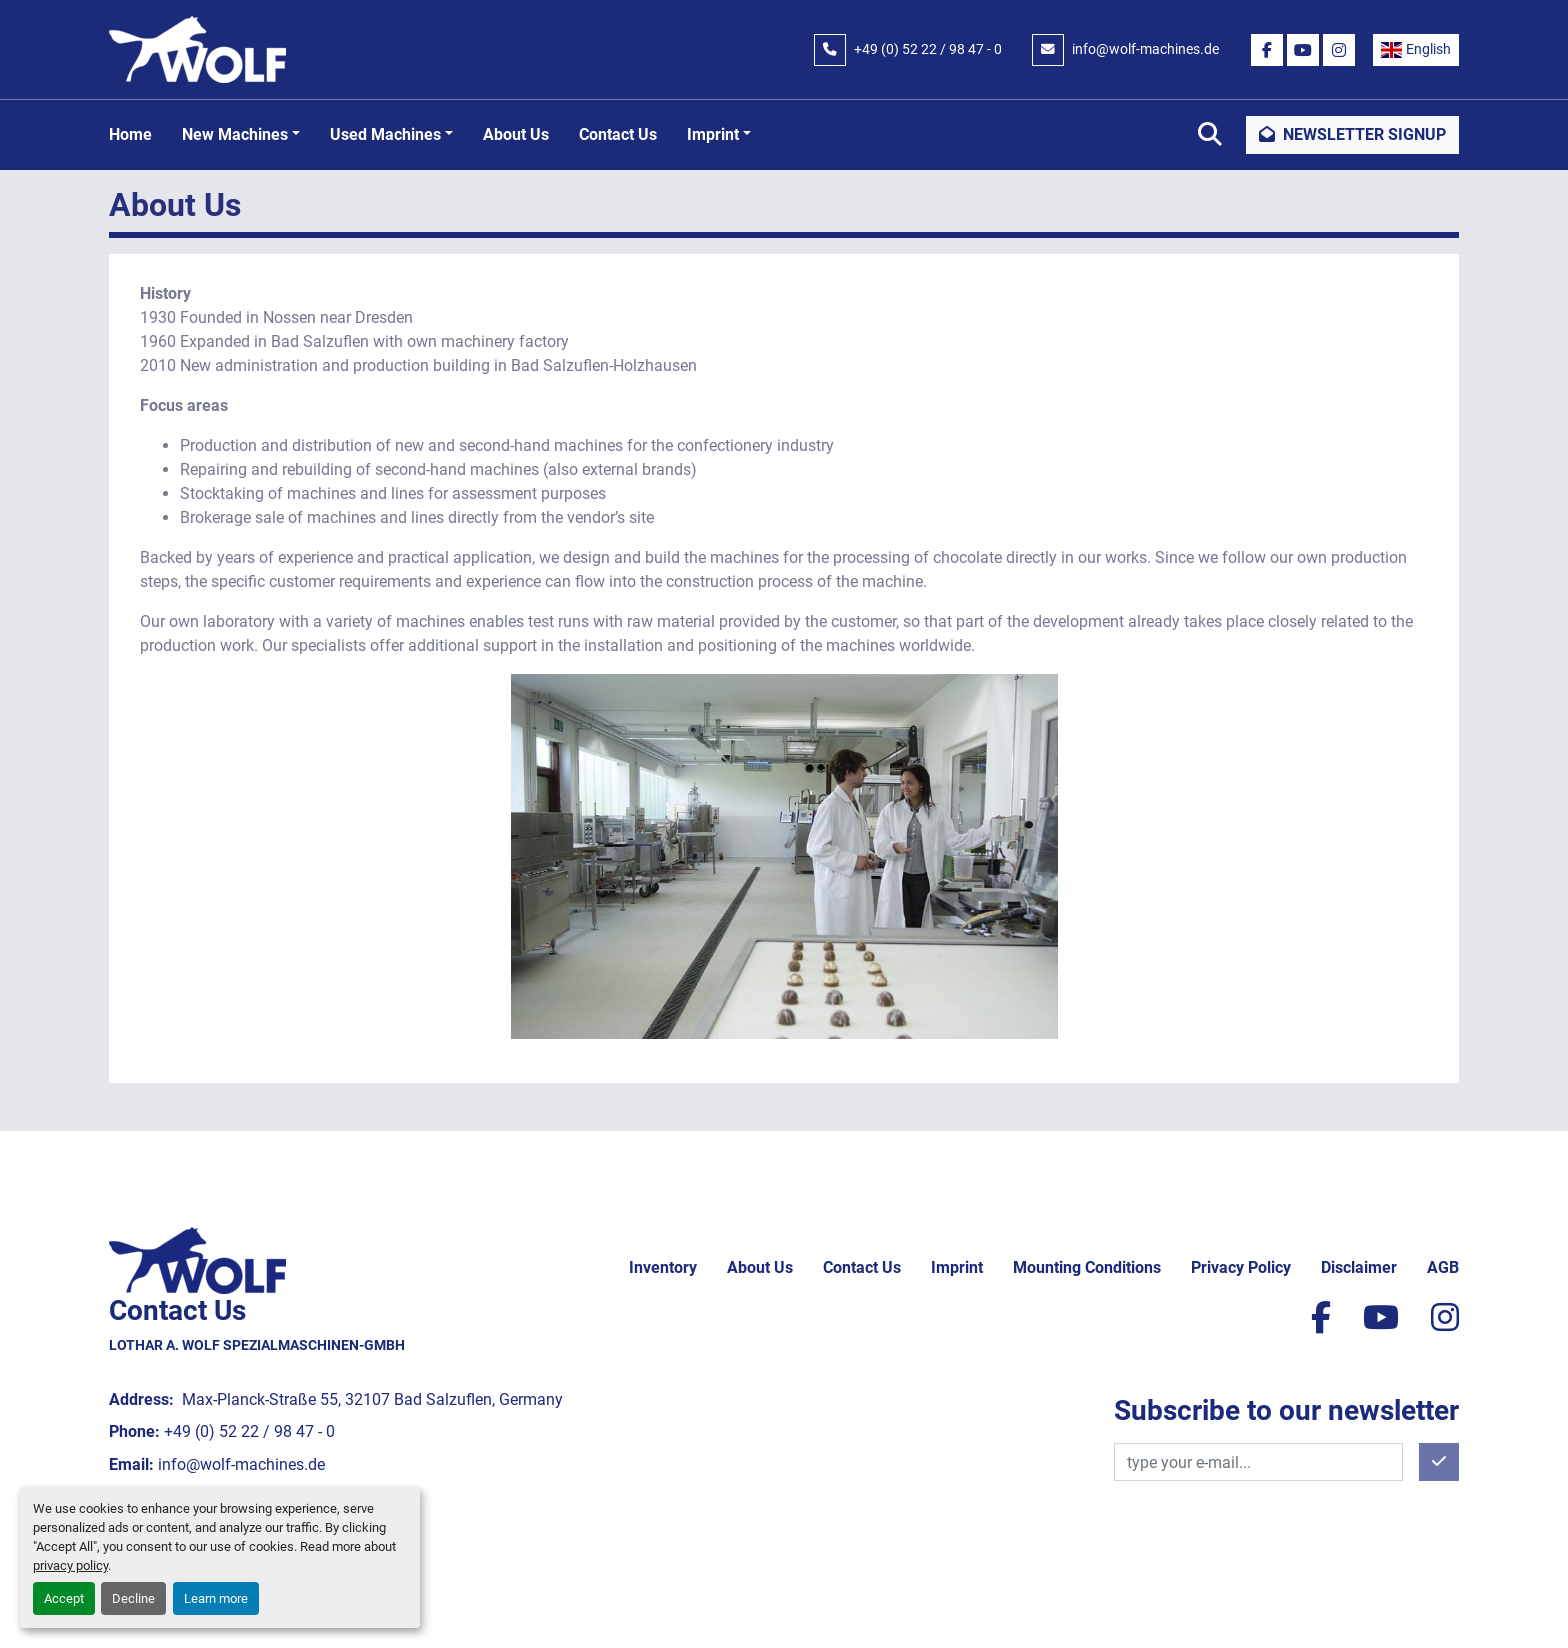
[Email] (1258, 1462)
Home (130, 134)
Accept (64, 1598)
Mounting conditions (1087, 1267)
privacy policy (70, 1565)
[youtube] (1303, 50)
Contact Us (618, 134)
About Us (516, 134)
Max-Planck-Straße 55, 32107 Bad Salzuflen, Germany (370, 1399)
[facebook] (1267, 50)
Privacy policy (1241, 1267)
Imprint (713, 134)
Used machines (385, 134)
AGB (1443, 1267)
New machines (235, 134)
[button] (241, 135)
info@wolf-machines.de (1145, 49)
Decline (133, 1598)
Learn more (216, 1598)
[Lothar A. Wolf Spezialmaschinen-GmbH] (197, 1259)
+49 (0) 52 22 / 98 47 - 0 (928, 49)
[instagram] (1339, 50)
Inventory (663, 1267)
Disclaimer (1359, 1267)
